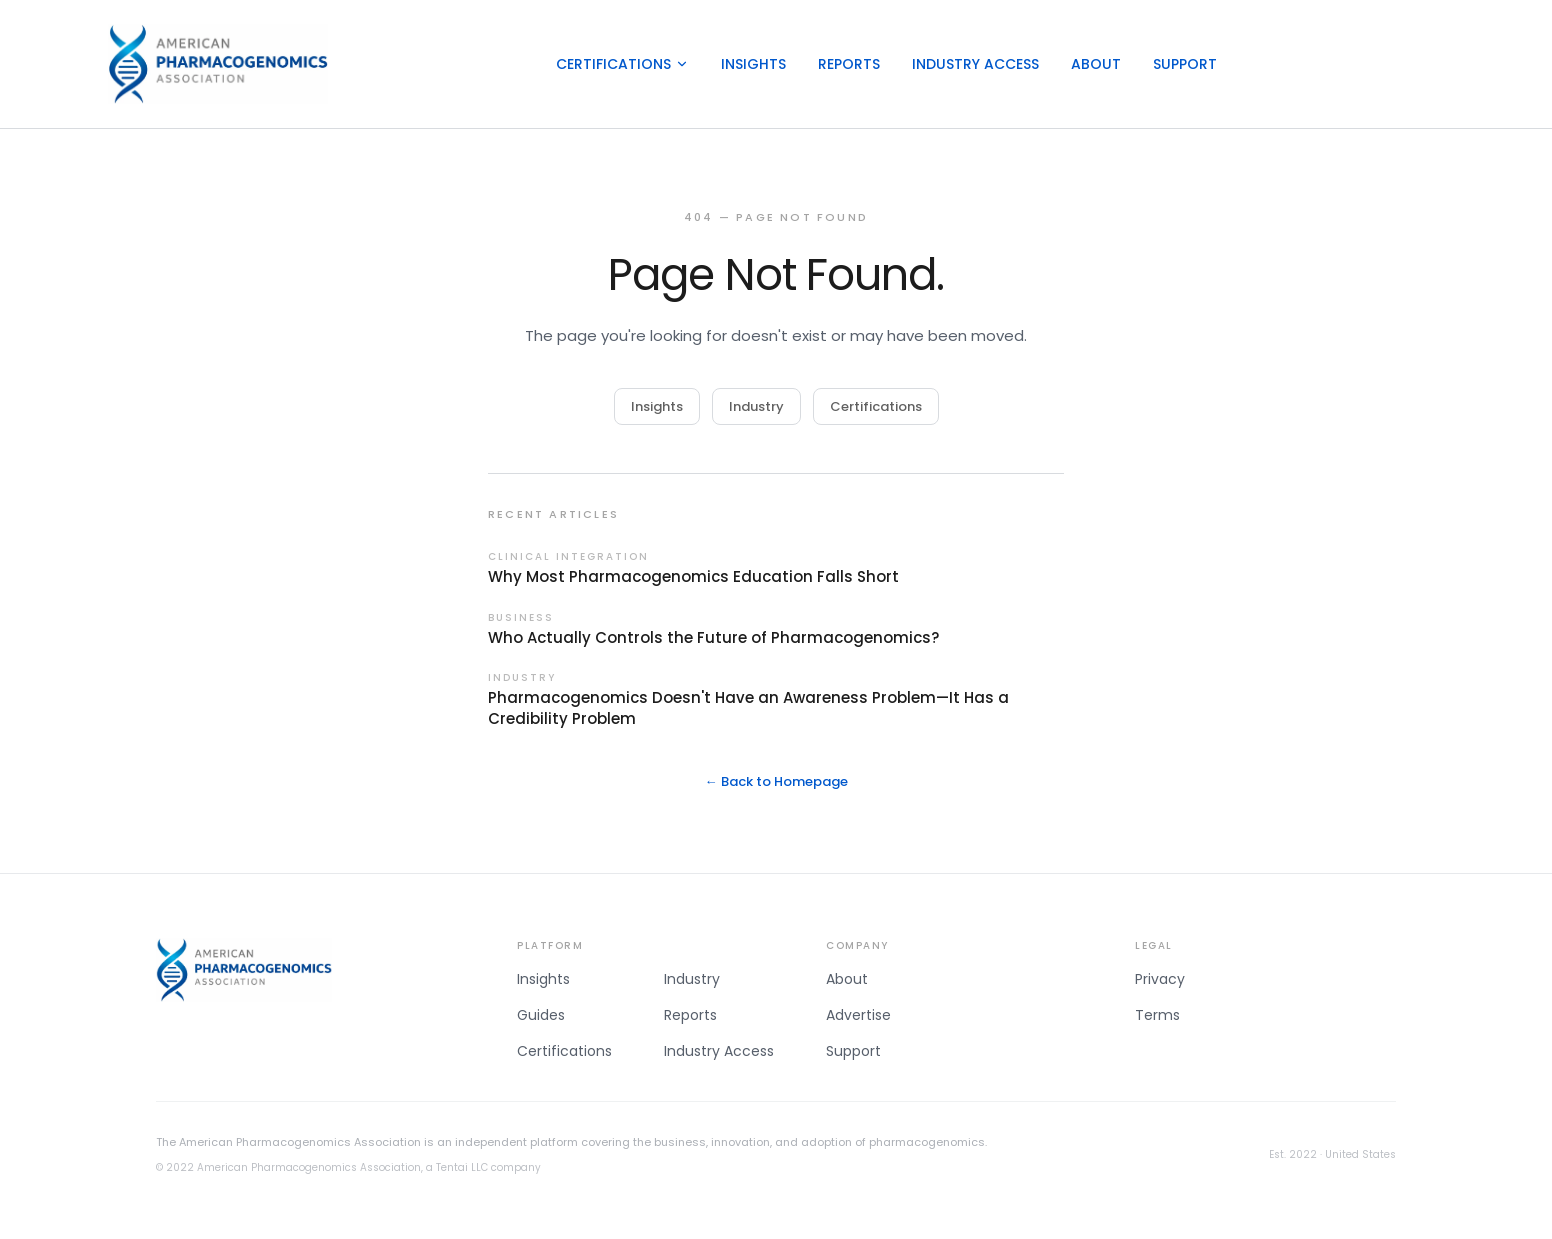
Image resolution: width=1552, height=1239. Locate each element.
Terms (1157, 1015)
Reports (849, 64)
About (1096, 64)
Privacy (1160, 979)
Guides (541, 1015)
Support (1185, 64)
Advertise (858, 1015)
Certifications (622, 64)
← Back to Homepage (776, 781)
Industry (756, 406)
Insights (753, 64)
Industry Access (975, 64)
